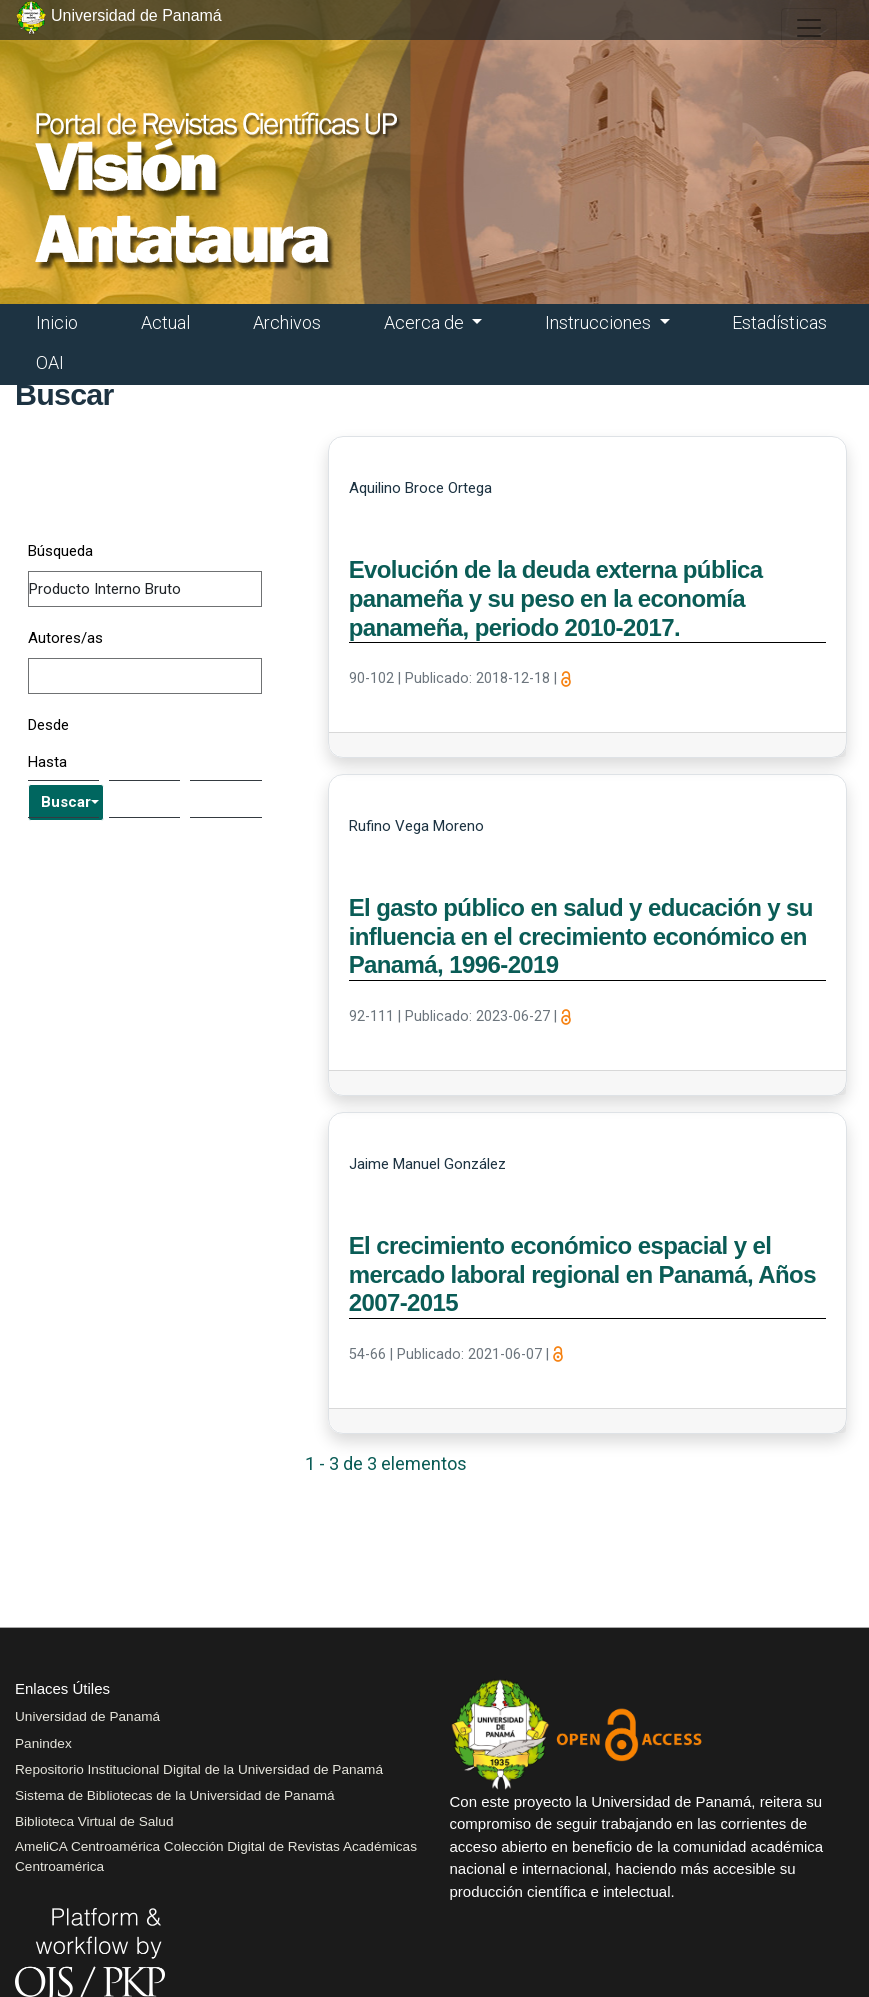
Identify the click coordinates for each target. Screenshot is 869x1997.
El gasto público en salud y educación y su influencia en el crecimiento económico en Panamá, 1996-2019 (581, 936)
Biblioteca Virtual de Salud (94, 1821)
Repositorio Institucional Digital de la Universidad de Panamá (199, 1769)
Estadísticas (779, 322)
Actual (165, 322)
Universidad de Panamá (87, 1716)
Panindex (43, 1743)
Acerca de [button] (426, 322)
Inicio (57, 322)
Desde (48, 725)
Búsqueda (60, 551)
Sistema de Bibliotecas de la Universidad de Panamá (175, 1795)
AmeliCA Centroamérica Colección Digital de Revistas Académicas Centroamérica (216, 1856)
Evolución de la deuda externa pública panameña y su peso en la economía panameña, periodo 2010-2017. (556, 598)
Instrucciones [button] (600, 322)
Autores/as (65, 638)
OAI (50, 362)
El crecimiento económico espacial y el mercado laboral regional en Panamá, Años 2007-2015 (582, 1274)
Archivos (287, 322)
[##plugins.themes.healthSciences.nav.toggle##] (809, 28)
